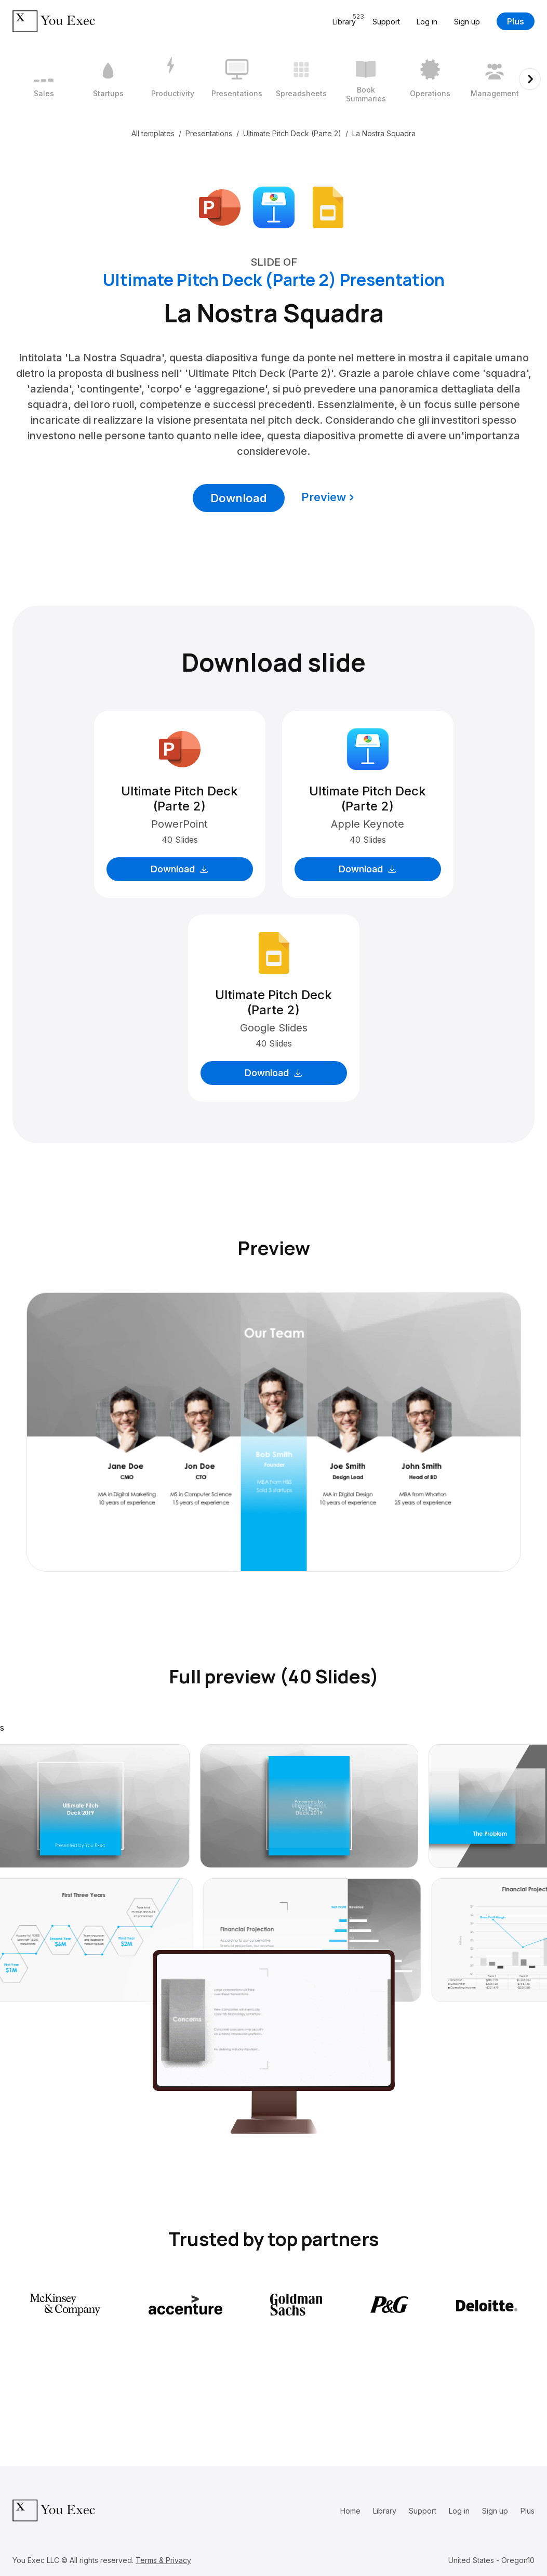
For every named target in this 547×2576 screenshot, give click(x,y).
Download (238, 498)
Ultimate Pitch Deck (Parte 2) (292, 133)
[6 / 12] (366, 79)
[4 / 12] (237, 79)
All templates (153, 133)
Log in (427, 21)
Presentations (208, 133)
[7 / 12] (430, 79)
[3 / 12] (172, 79)
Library (384, 2510)
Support (386, 21)
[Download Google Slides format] (328, 206)
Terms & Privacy (163, 2560)
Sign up (467, 21)
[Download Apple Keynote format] (274, 206)
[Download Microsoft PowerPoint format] (220, 206)
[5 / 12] (301, 79)
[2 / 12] (108, 79)
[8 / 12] (494, 79)
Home (350, 2510)
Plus (515, 21)
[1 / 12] (43, 79)
